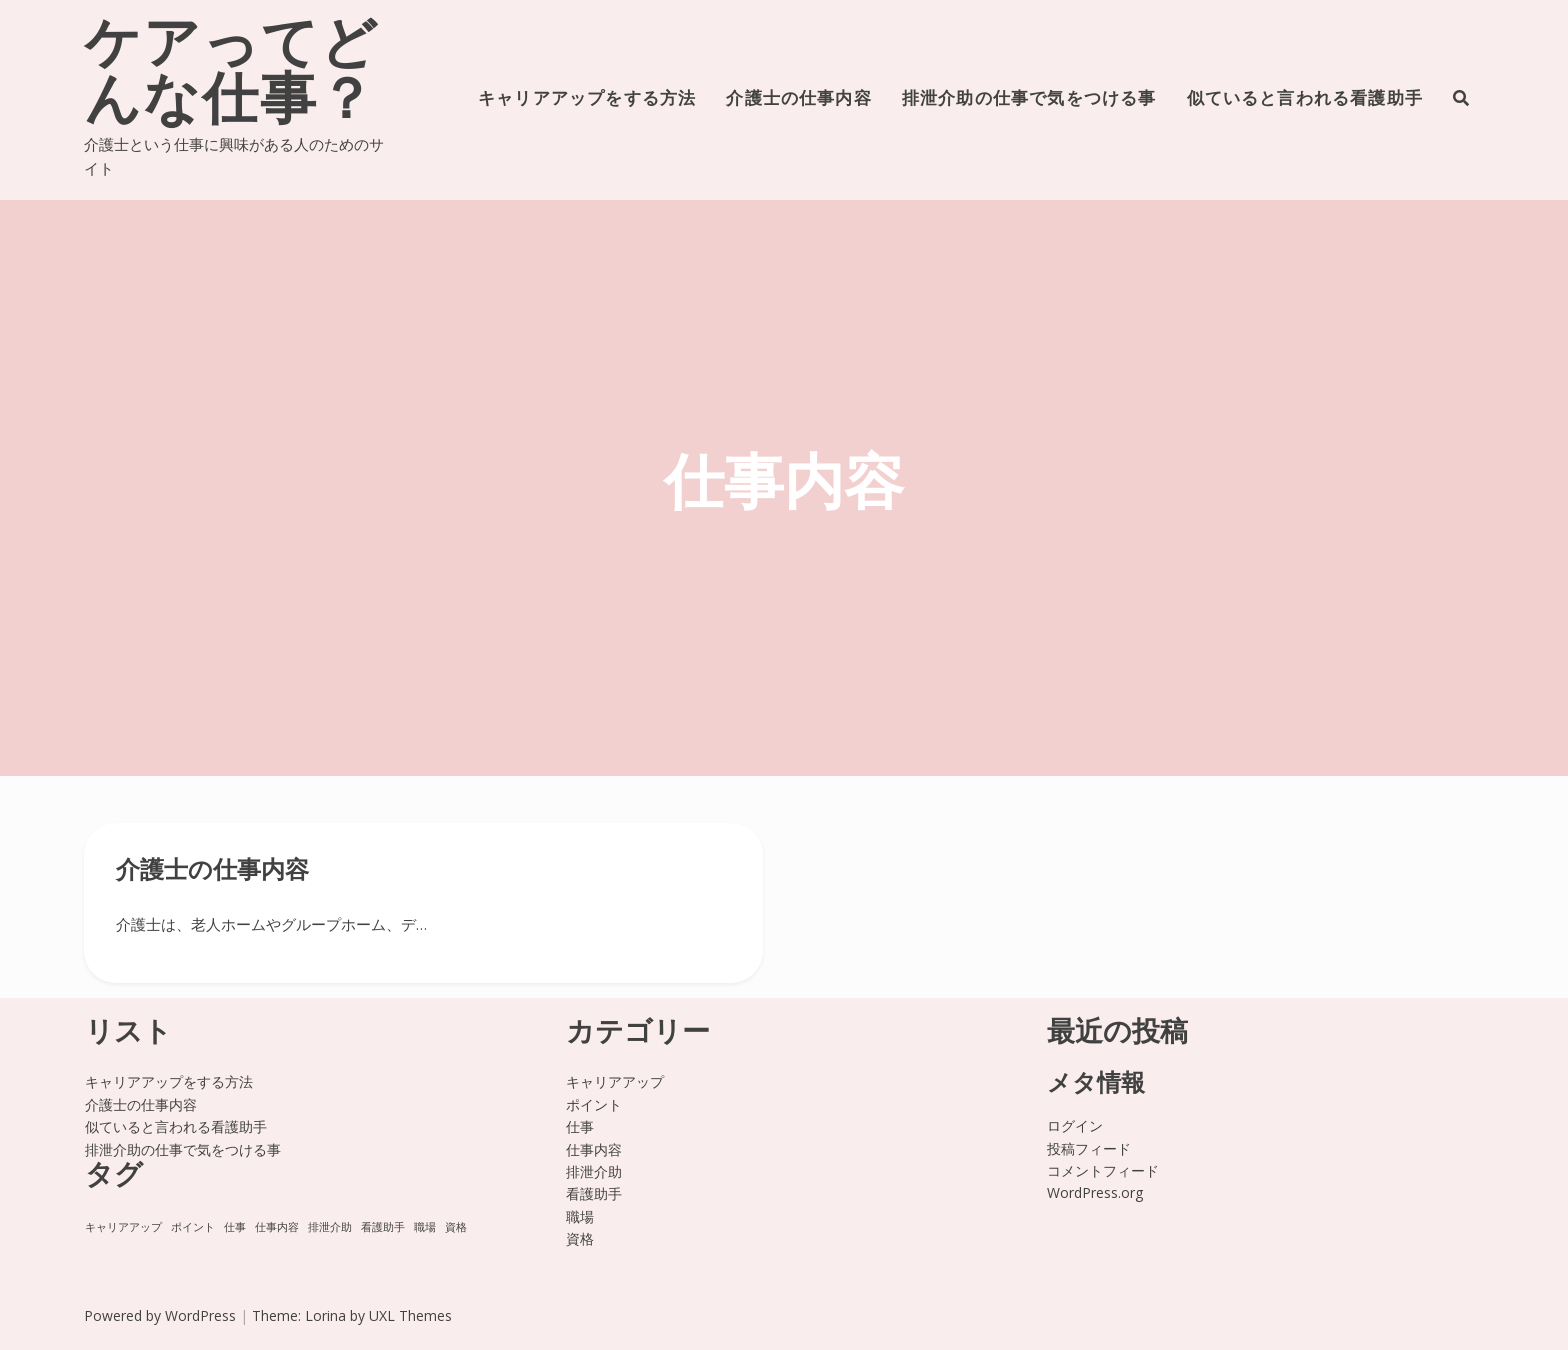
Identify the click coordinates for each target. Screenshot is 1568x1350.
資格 (580, 1238)
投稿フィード (1089, 1148)
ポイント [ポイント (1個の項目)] (193, 1227)
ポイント (594, 1104)
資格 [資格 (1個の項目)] (456, 1227)
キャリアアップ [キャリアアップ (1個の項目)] (123, 1227)
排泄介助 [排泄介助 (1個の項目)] (330, 1227)
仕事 (580, 1126)
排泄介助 (594, 1171)
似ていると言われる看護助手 (1305, 99)
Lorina (325, 1315)
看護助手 (594, 1193)
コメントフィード (1103, 1170)
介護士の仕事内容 (799, 99)
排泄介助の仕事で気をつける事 (1029, 99)
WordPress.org (1095, 1192)
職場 (580, 1216)
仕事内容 (594, 1149)
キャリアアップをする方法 (587, 99)
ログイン (1075, 1125)
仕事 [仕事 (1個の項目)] (235, 1227)
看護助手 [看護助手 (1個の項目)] (383, 1227)
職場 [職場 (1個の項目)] (425, 1227)
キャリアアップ (615, 1081)
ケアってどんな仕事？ (231, 76)
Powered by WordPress (160, 1315)
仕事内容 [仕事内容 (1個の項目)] (277, 1227)
